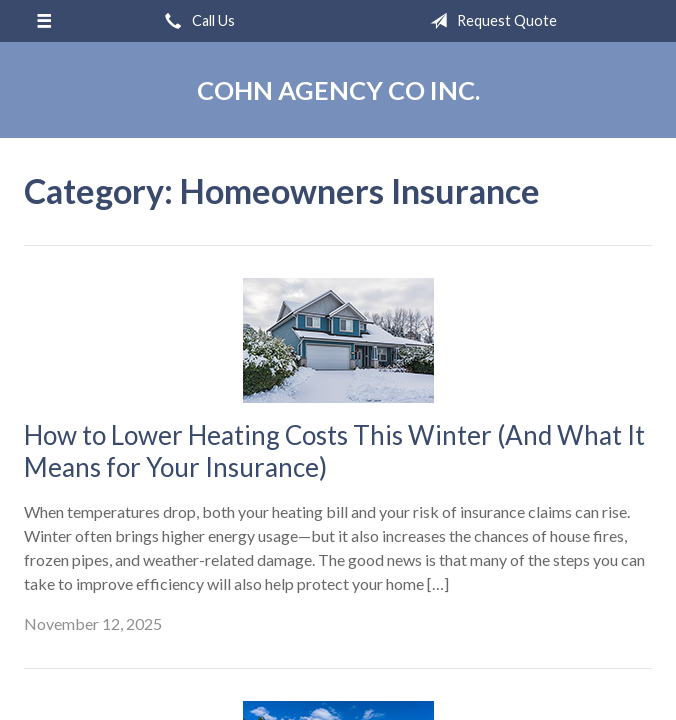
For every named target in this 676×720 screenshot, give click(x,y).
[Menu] (44, 21)
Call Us (196, 21)
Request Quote (489, 21)
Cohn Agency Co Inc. (338, 90)
